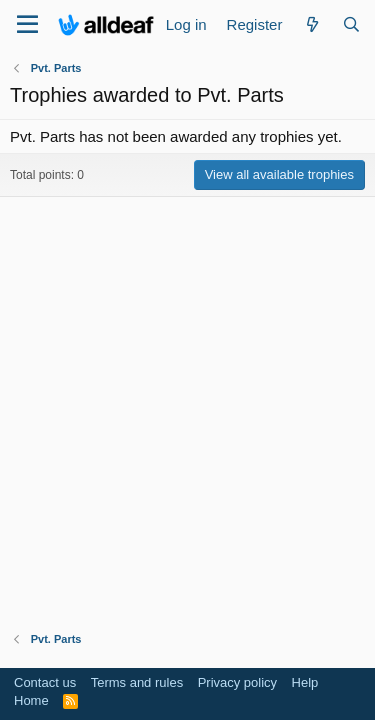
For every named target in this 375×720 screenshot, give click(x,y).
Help (305, 682)
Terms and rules (137, 682)
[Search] (351, 24)
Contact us (45, 682)
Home (31, 700)
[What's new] (311, 24)
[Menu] (27, 25)
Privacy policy (237, 682)
